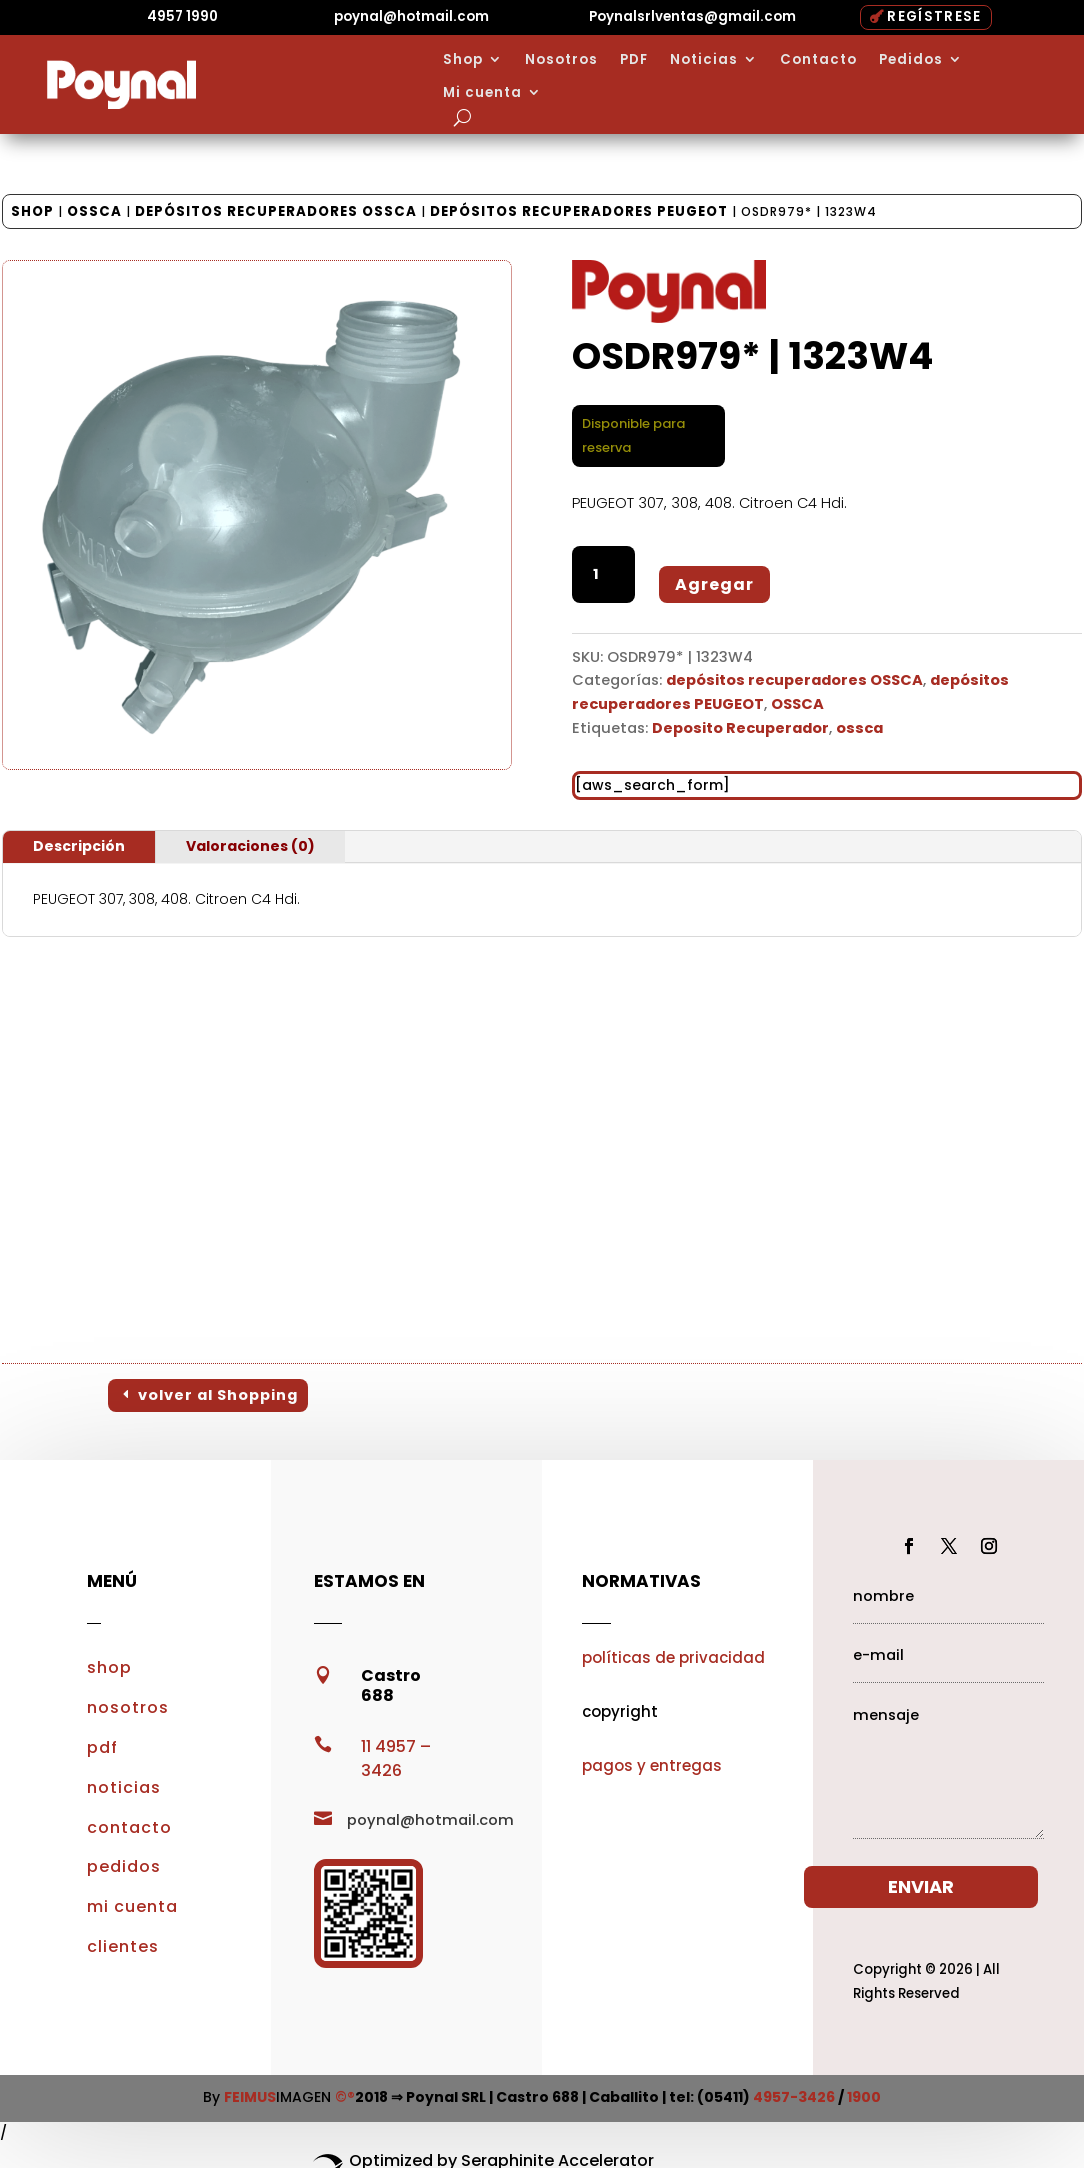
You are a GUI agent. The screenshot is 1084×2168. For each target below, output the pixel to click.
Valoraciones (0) (250, 846)
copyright (620, 1711)
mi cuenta (132, 1906)
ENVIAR (927, 1886)
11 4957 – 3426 (396, 1758)
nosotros (128, 1707)
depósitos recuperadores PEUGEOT (579, 211)
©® (345, 2097)
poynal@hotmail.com (411, 16)
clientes (123, 1946)
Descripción (79, 846)
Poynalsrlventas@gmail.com (692, 16)
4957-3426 (794, 2097)
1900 (864, 2097)
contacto (129, 1827)
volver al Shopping (218, 1395)
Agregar (714, 584)
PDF (634, 60)
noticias (124, 1787)
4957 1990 (182, 16)
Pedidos (911, 60)
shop (109, 1667)
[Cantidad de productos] (603, 574)
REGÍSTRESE (934, 16)
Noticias (704, 60)
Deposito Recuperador (740, 728)
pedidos (124, 1866)
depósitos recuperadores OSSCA (276, 211)
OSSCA (94, 211)
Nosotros (561, 60)
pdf (102, 1747)
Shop (463, 60)
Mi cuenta (482, 93)
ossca (859, 728)
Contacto (818, 60)
